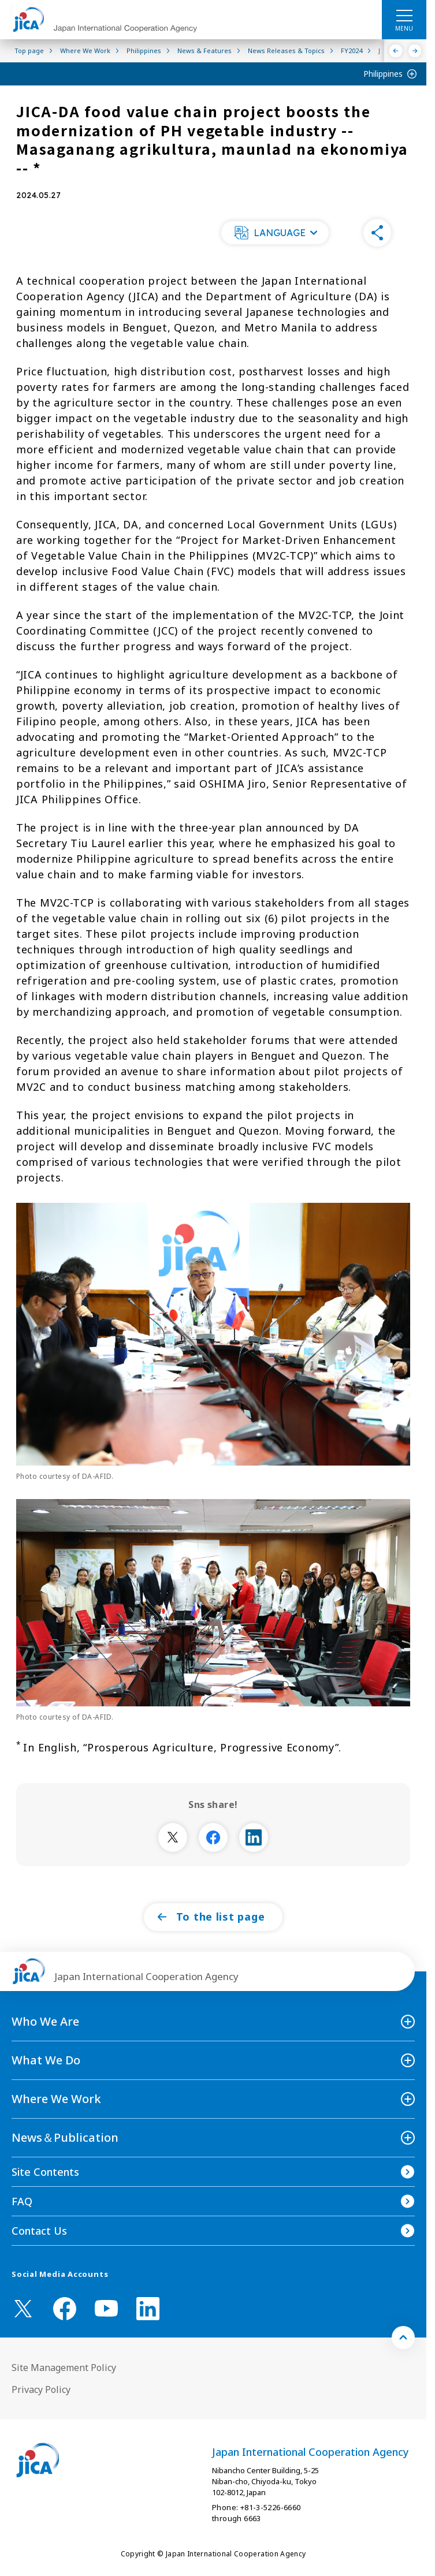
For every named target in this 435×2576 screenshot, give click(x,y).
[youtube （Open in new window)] (106, 2308)
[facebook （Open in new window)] (64, 2308)
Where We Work (56, 2099)
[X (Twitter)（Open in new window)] (23, 2308)
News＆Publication (65, 2137)
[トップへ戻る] (403, 2337)
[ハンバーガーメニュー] (404, 15)
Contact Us (39, 2231)
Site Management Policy (64, 2367)
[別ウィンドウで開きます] (172, 1837)
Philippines (383, 73)
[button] (275, 232)
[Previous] (396, 50)
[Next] (415, 50)
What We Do (46, 2060)
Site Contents (45, 2172)
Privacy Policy (41, 2389)
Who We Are (45, 2021)
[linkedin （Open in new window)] (147, 2308)
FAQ (22, 2201)
